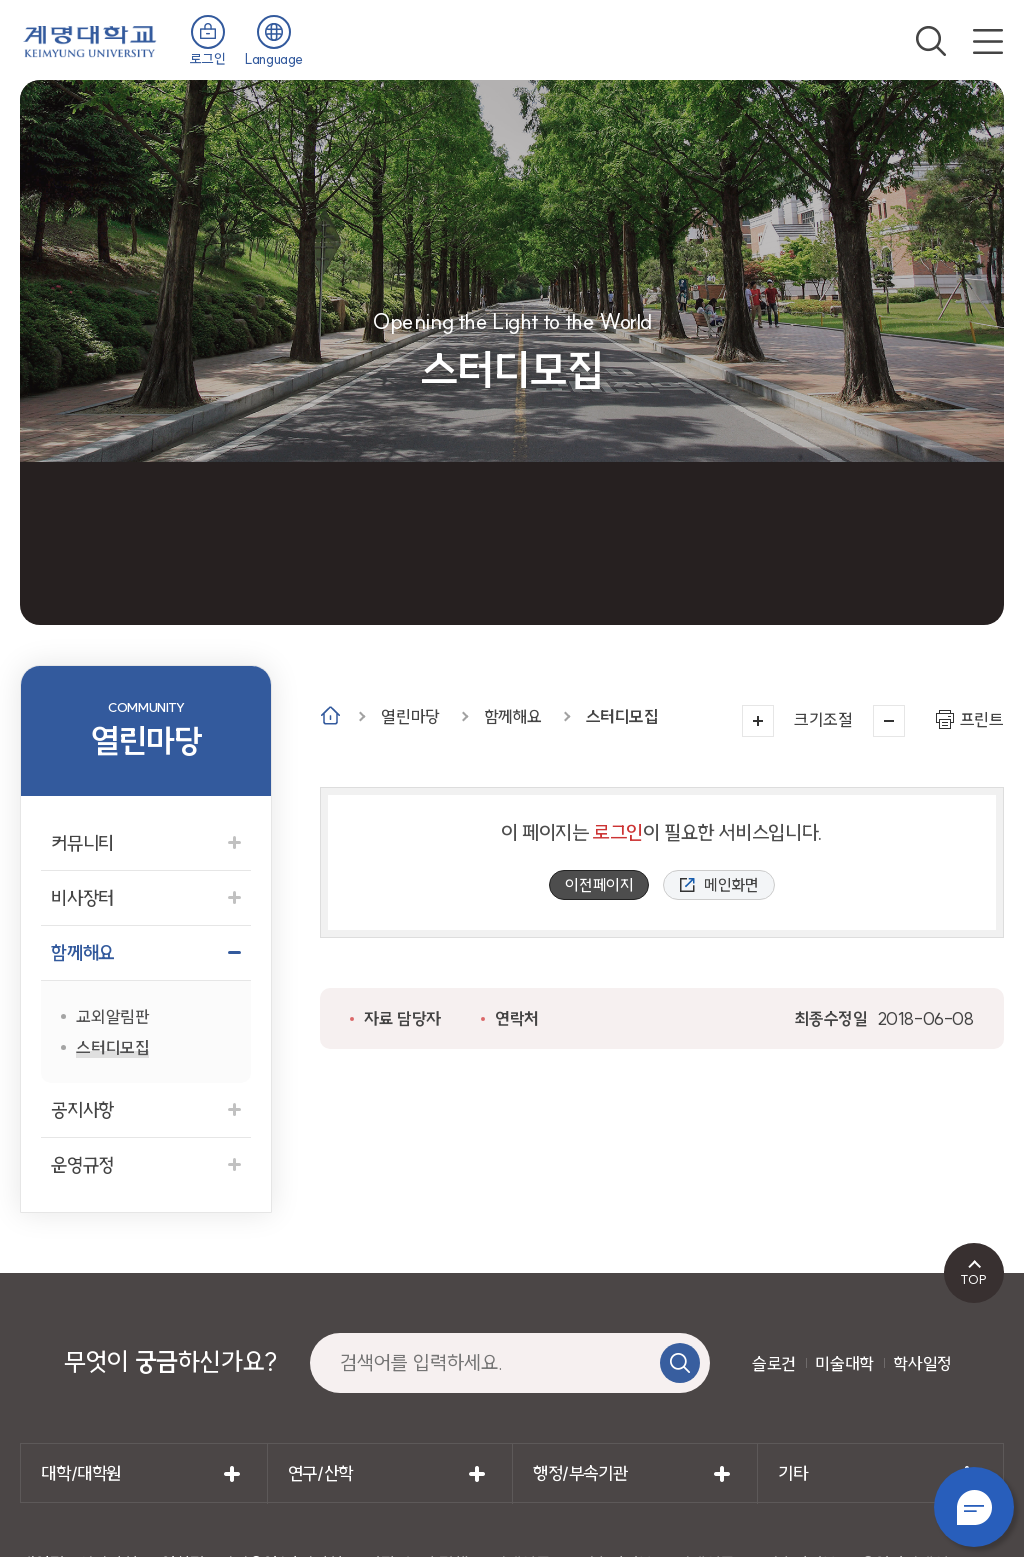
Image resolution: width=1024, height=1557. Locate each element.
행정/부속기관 (580, 1473)
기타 (792, 1473)
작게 (889, 721)
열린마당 (410, 716)
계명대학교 (90, 39)
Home (330, 715)
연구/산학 (320, 1473)
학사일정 (922, 1363)
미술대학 (844, 1363)
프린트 (982, 719)
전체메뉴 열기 (988, 41)
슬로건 (774, 1363)
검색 (931, 41)
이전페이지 (599, 885)
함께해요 (513, 716)
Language (274, 59)
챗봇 (974, 1507)
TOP (973, 1279)
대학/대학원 (81, 1473)
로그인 (207, 59)
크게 (758, 721)
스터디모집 (622, 716)
